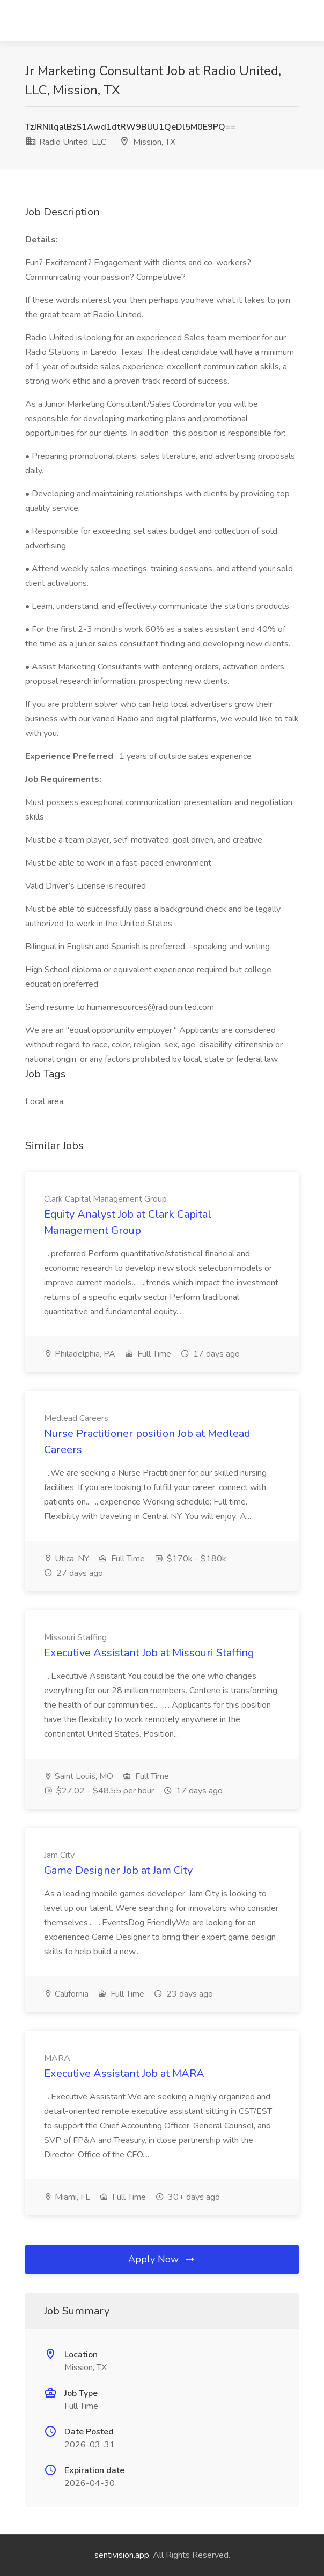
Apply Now (162, 2259)
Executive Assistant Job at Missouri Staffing (149, 1653)
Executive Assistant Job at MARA (124, 2073)
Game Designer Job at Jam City (118, 1870)
